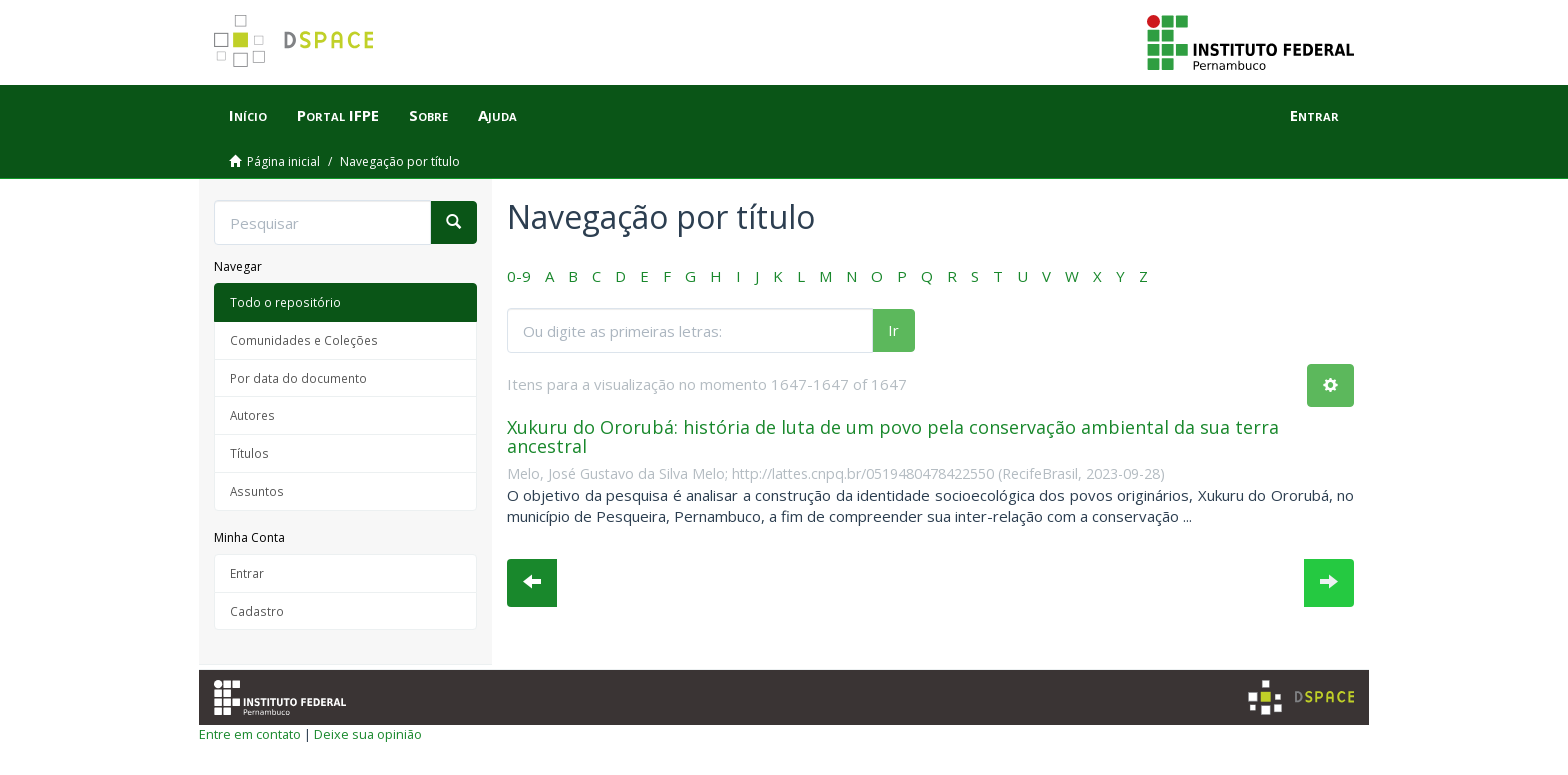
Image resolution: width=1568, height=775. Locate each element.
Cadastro (257, 611)
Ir (893, 330)
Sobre (428, 115)
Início (248, 115)
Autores (252, 415)
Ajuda (497, 115)
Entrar (247, 573)
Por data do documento (298, 378)
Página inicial (283, 161)
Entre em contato (250, 734)
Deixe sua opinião (368, 734)
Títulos (249, 453)
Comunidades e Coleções (304, 340)
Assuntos (257, 491)
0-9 (519, 276)
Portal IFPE (338, 115)
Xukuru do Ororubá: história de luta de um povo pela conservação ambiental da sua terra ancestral (893, 437)
